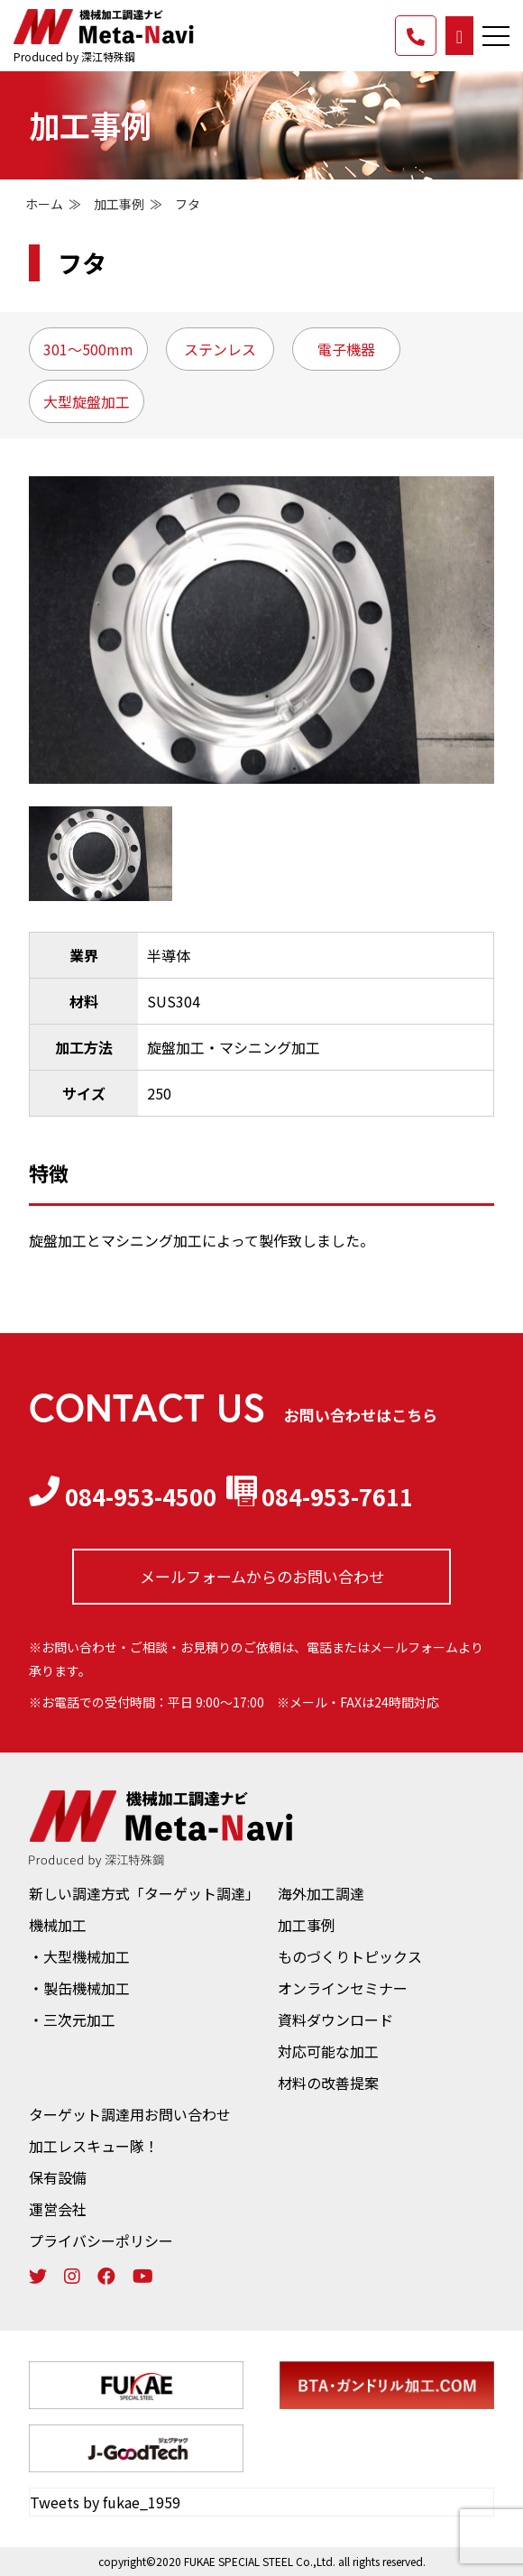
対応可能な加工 (328, 2051)
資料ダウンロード (335, 2019)
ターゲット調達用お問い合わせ (130, 2114)
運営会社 (58, 2209)
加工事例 (119, 204)
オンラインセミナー (343, 1988)
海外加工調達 (321, 1893)
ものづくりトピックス (350, 1956)
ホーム (44, 204)
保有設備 (58, 2177)
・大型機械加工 (79, 1956)
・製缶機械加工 (79, 1988)
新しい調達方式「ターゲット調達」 (144, 1893)
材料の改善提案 (328, 2082)
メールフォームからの (262, 1575)
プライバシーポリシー (101, 2240)
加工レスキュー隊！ (94, 2146)
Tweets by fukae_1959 (105, 2501)
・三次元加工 (72, 2019)
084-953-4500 (122, 1496)
